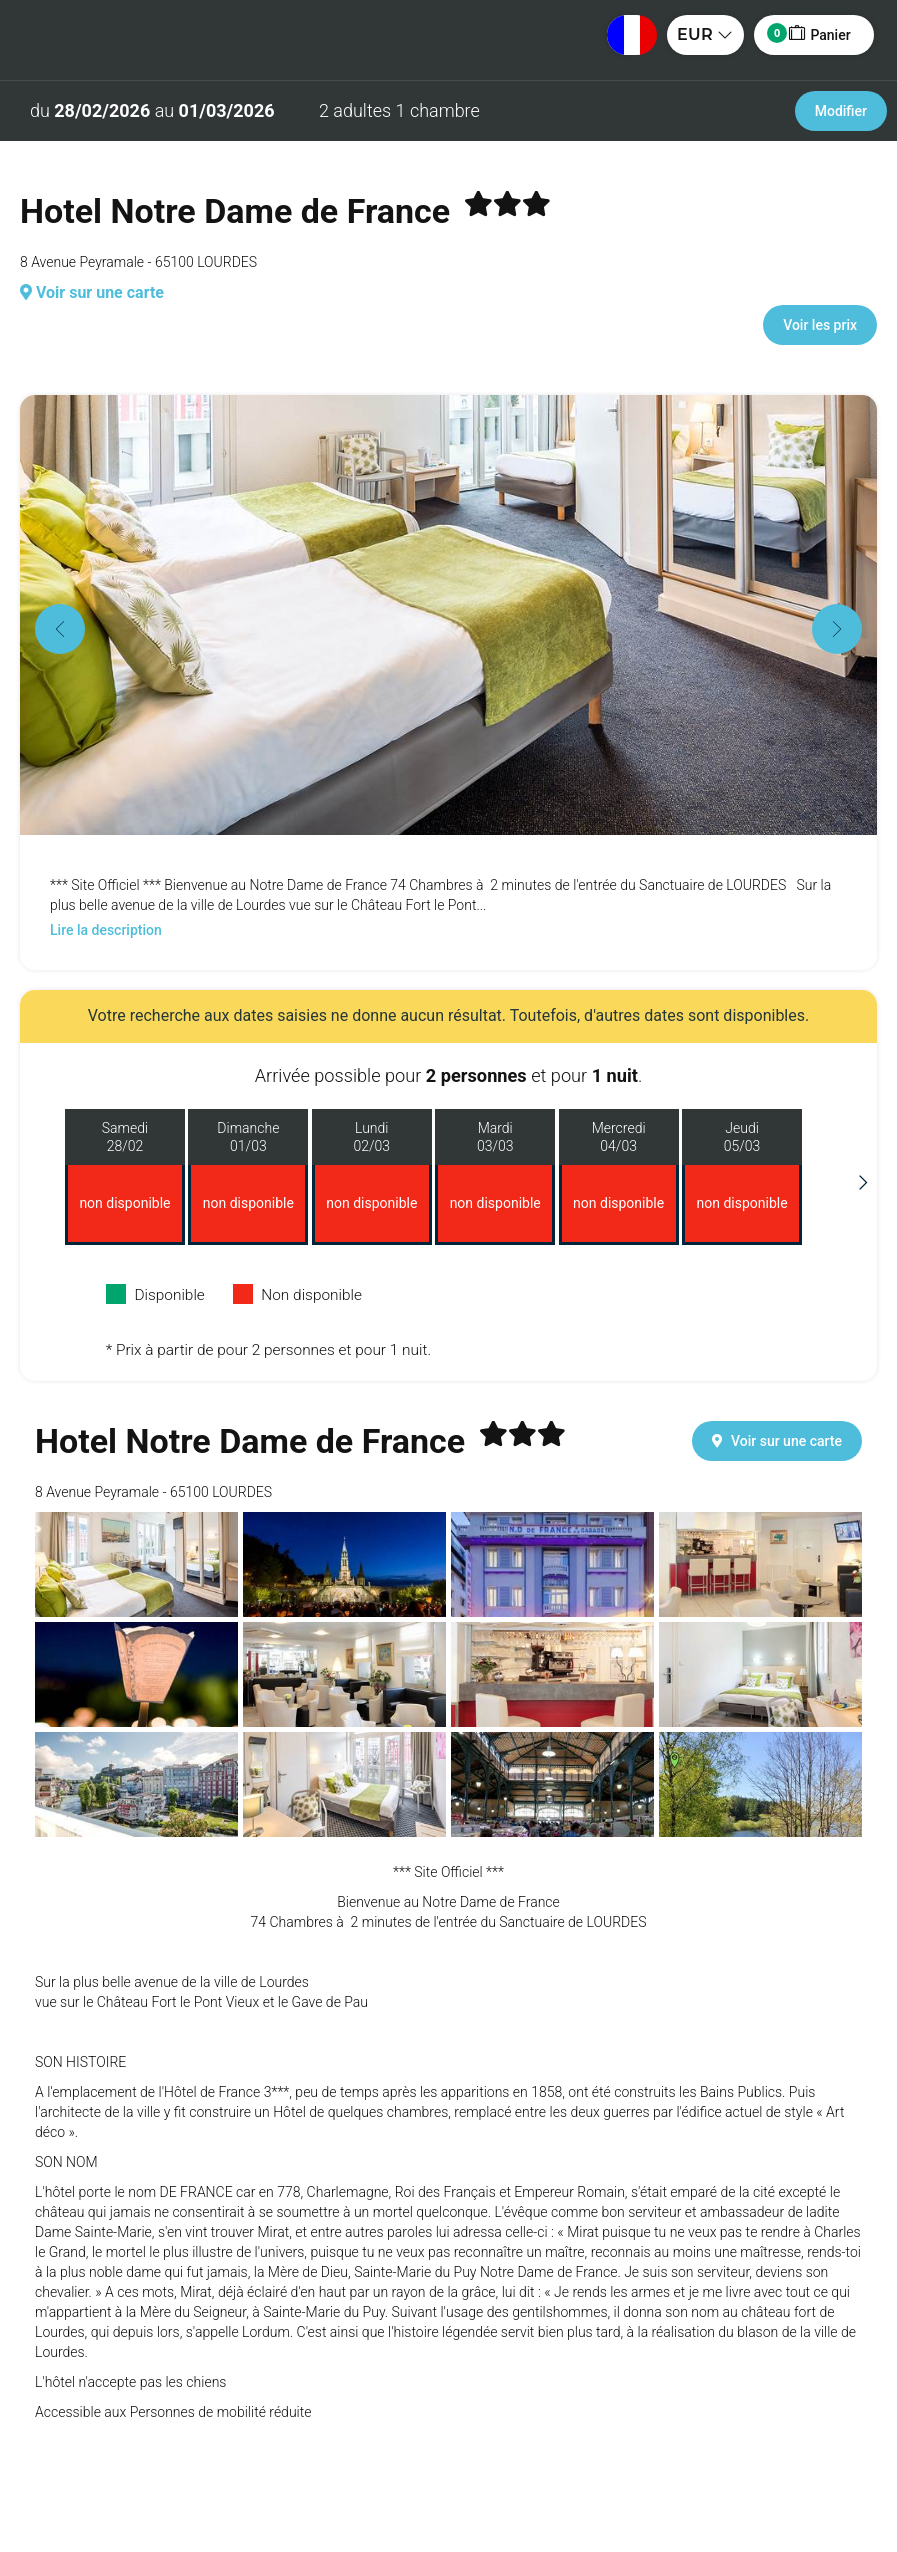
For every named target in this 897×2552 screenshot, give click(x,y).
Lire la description (106, 930)
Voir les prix (820, 325)
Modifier (841, 111)
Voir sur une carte (92, 292)
